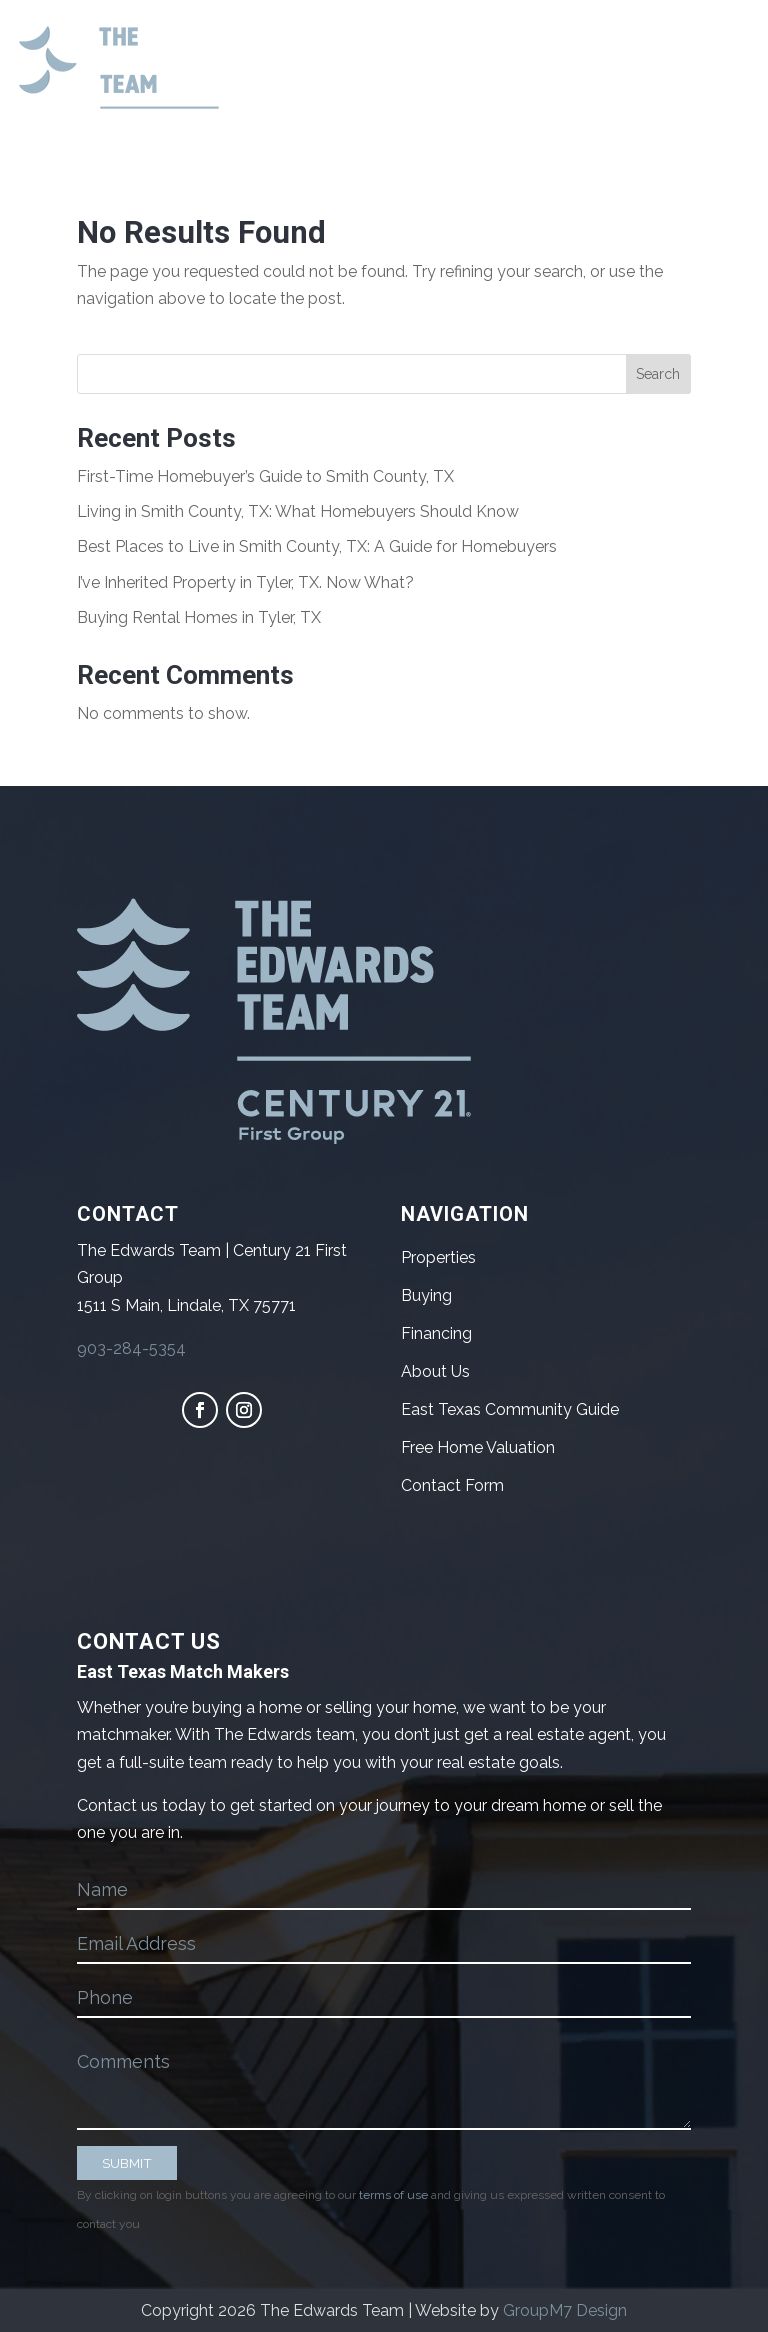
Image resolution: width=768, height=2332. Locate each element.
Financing (436, 1333)
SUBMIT (127, 2163)
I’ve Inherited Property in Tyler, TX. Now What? (245, 582)
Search (658, 374)
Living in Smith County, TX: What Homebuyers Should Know (298, 511)
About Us (435, 1371)
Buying (426, 1295)
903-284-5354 (131, 1348)
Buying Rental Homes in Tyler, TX (199, 617)
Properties (438, 1257)
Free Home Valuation (478, 1447)
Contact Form (452, 1485)
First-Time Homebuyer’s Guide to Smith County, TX (265, 476)
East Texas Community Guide (510, 1409)
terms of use (393, 2195)
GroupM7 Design (565, 2310)
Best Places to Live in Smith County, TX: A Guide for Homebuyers (317, 546)
